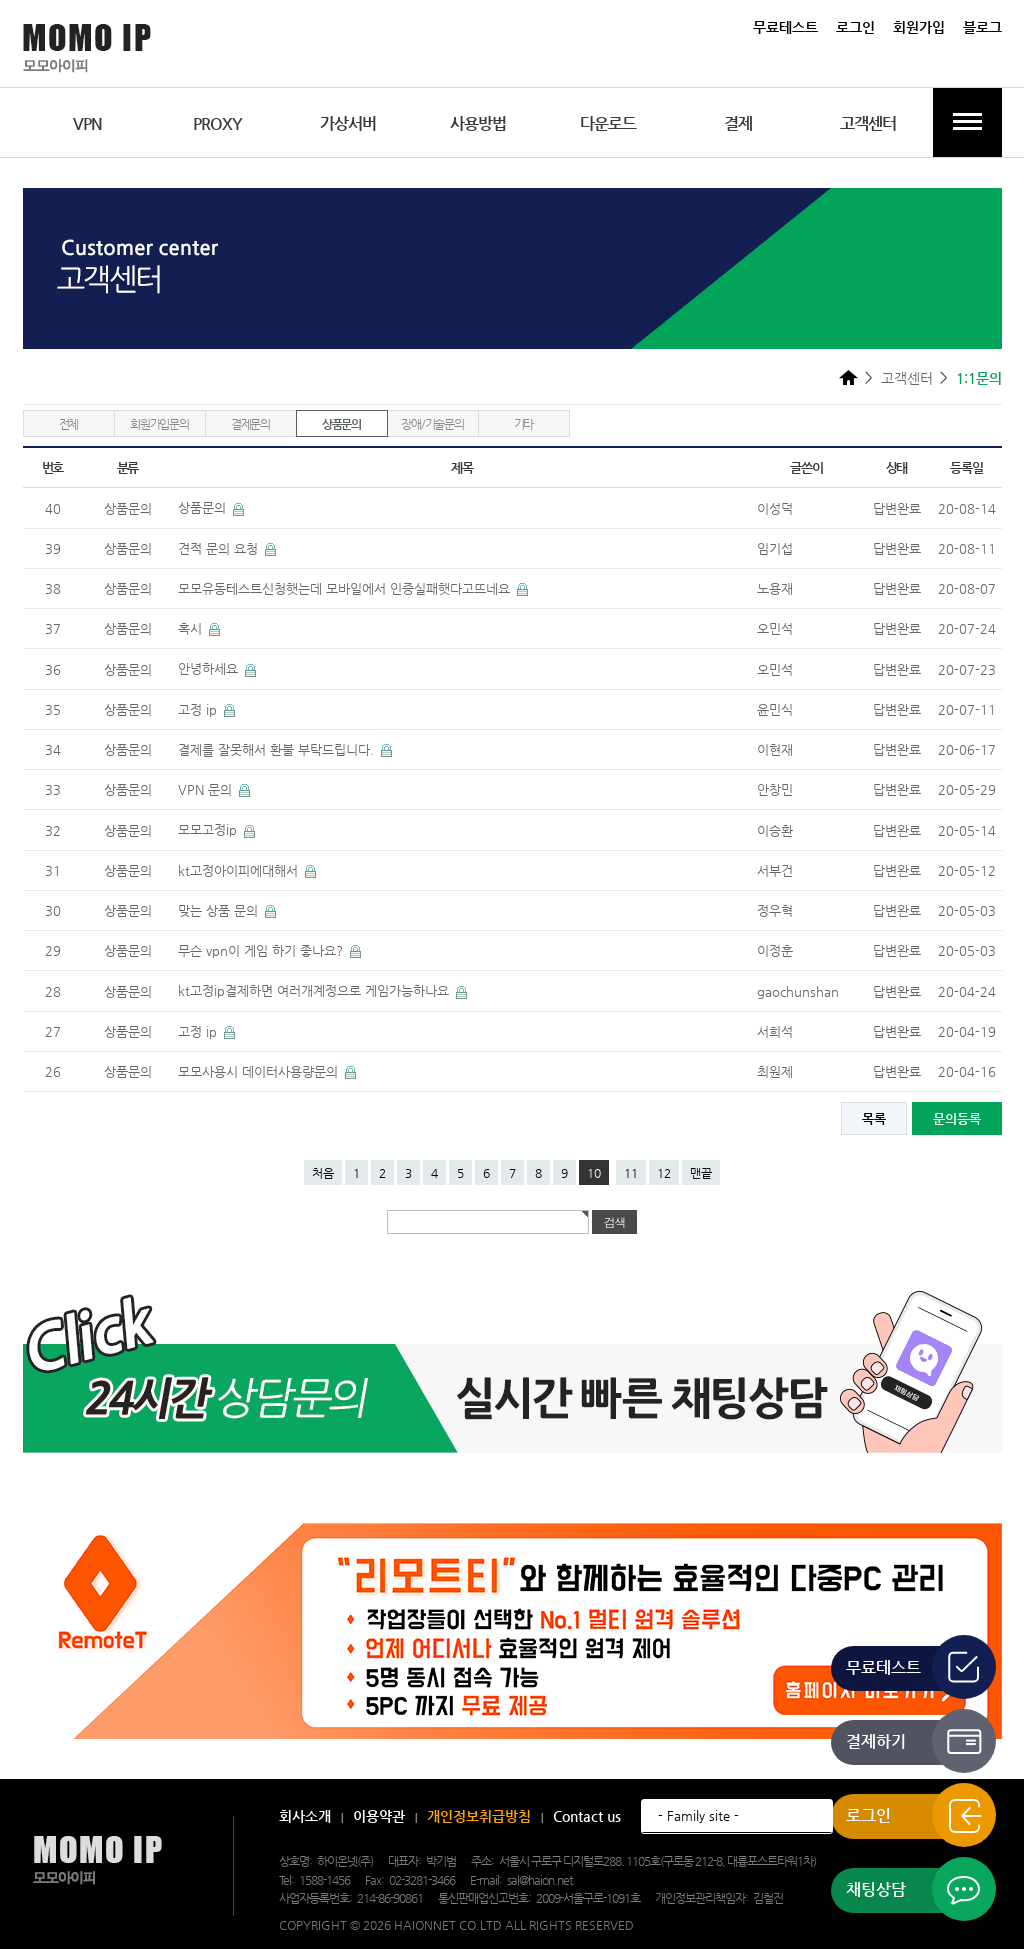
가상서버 (348, 123)
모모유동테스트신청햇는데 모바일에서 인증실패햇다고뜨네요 (346, 588)
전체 (69, 424)
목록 (874, 1118)
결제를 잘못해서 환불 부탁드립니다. (278, 749)
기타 (524, 424)
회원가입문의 (159, 424)
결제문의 (250, 424)
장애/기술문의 (432, 424)
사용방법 (478, 123)
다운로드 (608, 123)
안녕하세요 (210, 668)
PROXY (217, 123)
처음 (323, 1173)
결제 (738, 123)
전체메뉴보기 (967, 122)
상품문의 (341, 424)
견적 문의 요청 (220, 548)
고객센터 (868, 123)
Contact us (587, 1816)
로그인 (855, 27)
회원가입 (919, 27)
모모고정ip (209, 829)
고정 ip (199, 709)
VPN (87, 123)
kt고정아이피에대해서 (240, 870)
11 (631, 1173)
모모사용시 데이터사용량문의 (260, 1071)
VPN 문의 (207, 789)
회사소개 (305, 1816)
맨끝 (701, 1173)
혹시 (192, 628)
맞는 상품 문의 (220, 910)
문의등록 (957, 1118)
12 (664, 1173)
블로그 (982, 27)
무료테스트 (785, 27)
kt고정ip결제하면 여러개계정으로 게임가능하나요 (315, 990)
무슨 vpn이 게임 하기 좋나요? (262, 950)
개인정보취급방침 (479, 1816)
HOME (848, 377)
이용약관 (379, 1816)
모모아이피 (97, 1860)
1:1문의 (979, 378)
